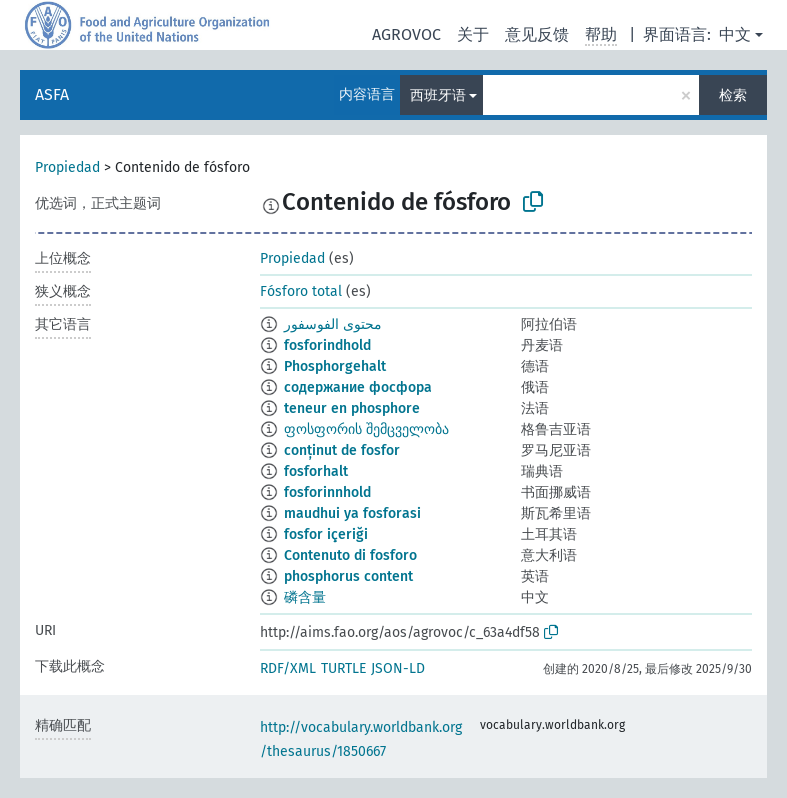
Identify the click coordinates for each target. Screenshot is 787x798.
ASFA (52, 94)
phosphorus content (348, 576)
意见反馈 (537, 34)
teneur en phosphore (352, 408)
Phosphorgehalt (335, 366)
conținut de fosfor (342, 450)
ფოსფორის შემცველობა (366, 429)
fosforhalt (316, 471)
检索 (733, 95)
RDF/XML (288, 668)
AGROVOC (406, 34)
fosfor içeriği (326, 534)
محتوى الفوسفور (333, 324)
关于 (473, 34)
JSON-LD (398, 668)
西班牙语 (438, 95)
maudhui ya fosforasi (352, 513)
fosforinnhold (327, 492)
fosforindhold (327, 345)
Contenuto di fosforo (350, 555)
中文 (735, 34)
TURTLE (343, 668)
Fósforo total (301, 291)
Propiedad (67, 167)
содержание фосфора (358, 387)
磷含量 (305, 597)
